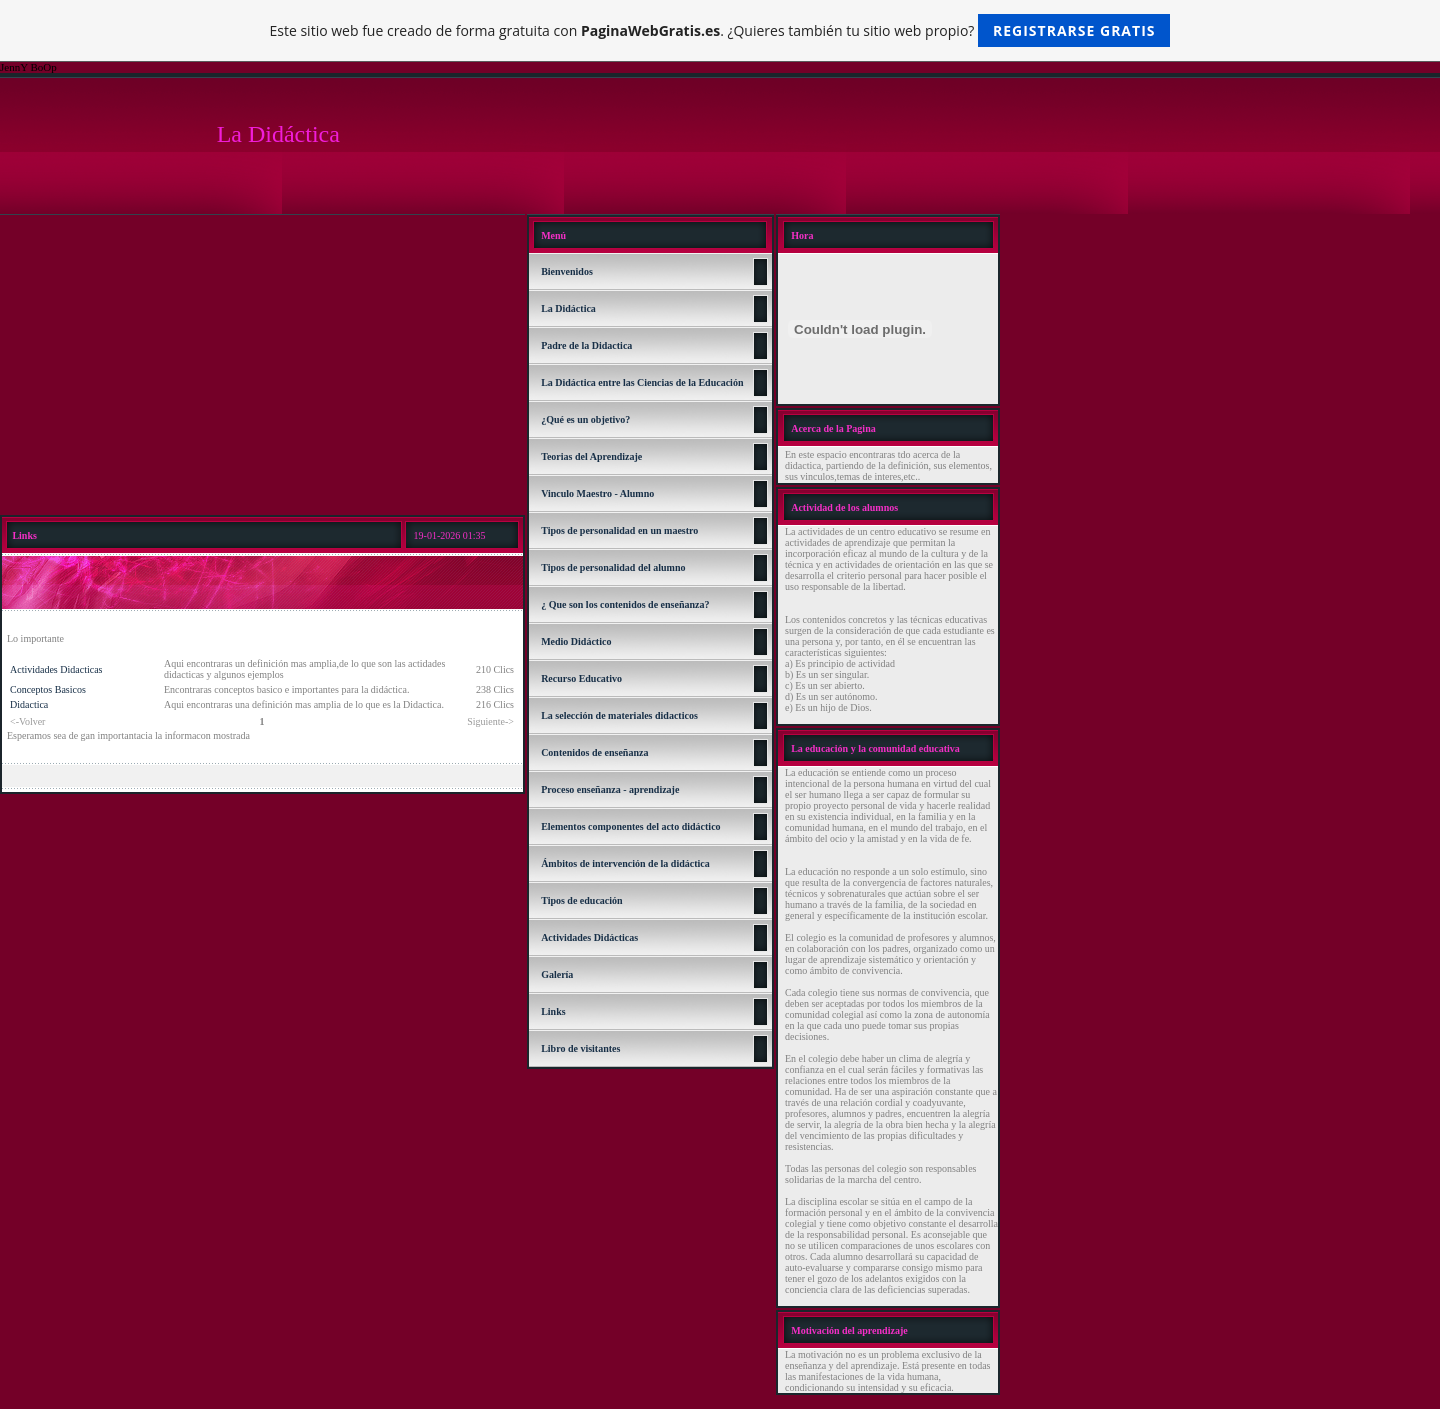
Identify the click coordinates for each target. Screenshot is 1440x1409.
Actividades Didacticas (56, 669)
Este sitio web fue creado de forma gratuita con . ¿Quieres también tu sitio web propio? (720, 30)
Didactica (29, 704)
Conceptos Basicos (48, 689)
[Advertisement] (262, 365)
